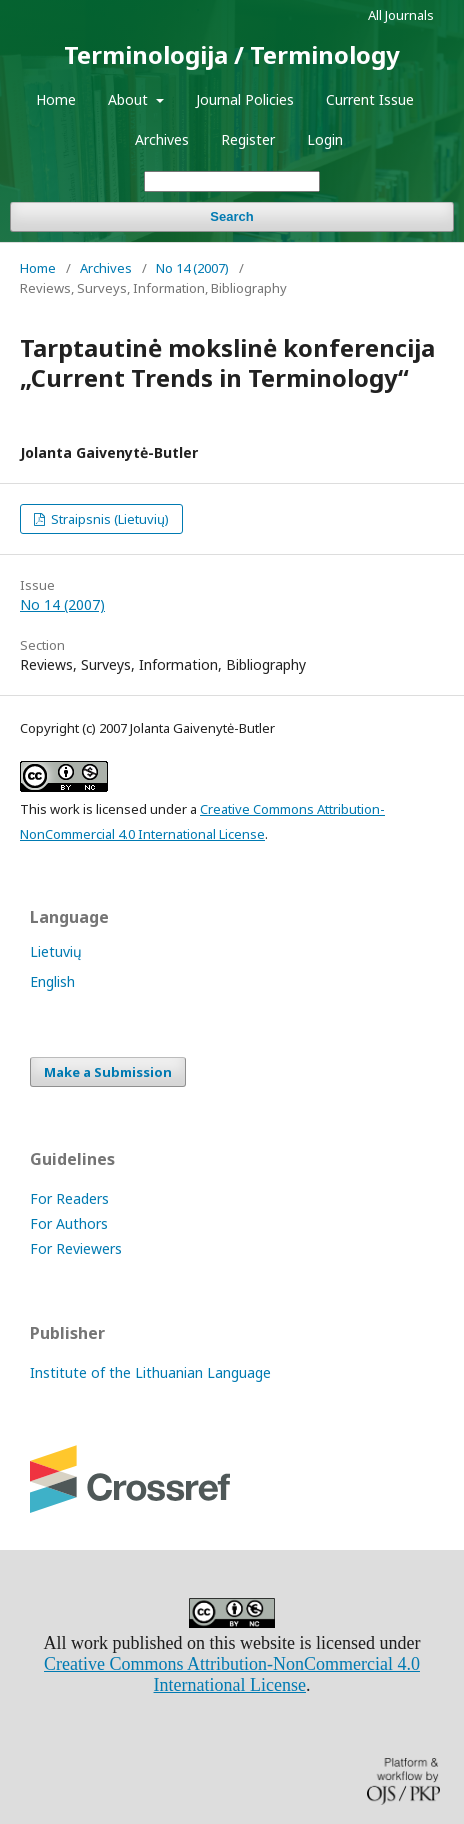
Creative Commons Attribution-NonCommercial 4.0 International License (232, 1674)
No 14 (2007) (192, 268)
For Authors (69, 1223)
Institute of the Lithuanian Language (150, 1372)
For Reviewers (76, 1248)
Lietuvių (56, 951)
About (130, 99)
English (52, 981)
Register (248, 139)
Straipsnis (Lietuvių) (108, 519)
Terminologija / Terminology (232, 54)
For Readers (69, 1198)
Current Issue (370, 99)
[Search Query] (232, 181)
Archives (162, 139)
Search (231, 216)
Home (56, 99)
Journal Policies (245, 99)
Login (325, 139)
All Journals (401, 15)
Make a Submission (108, 1072)
